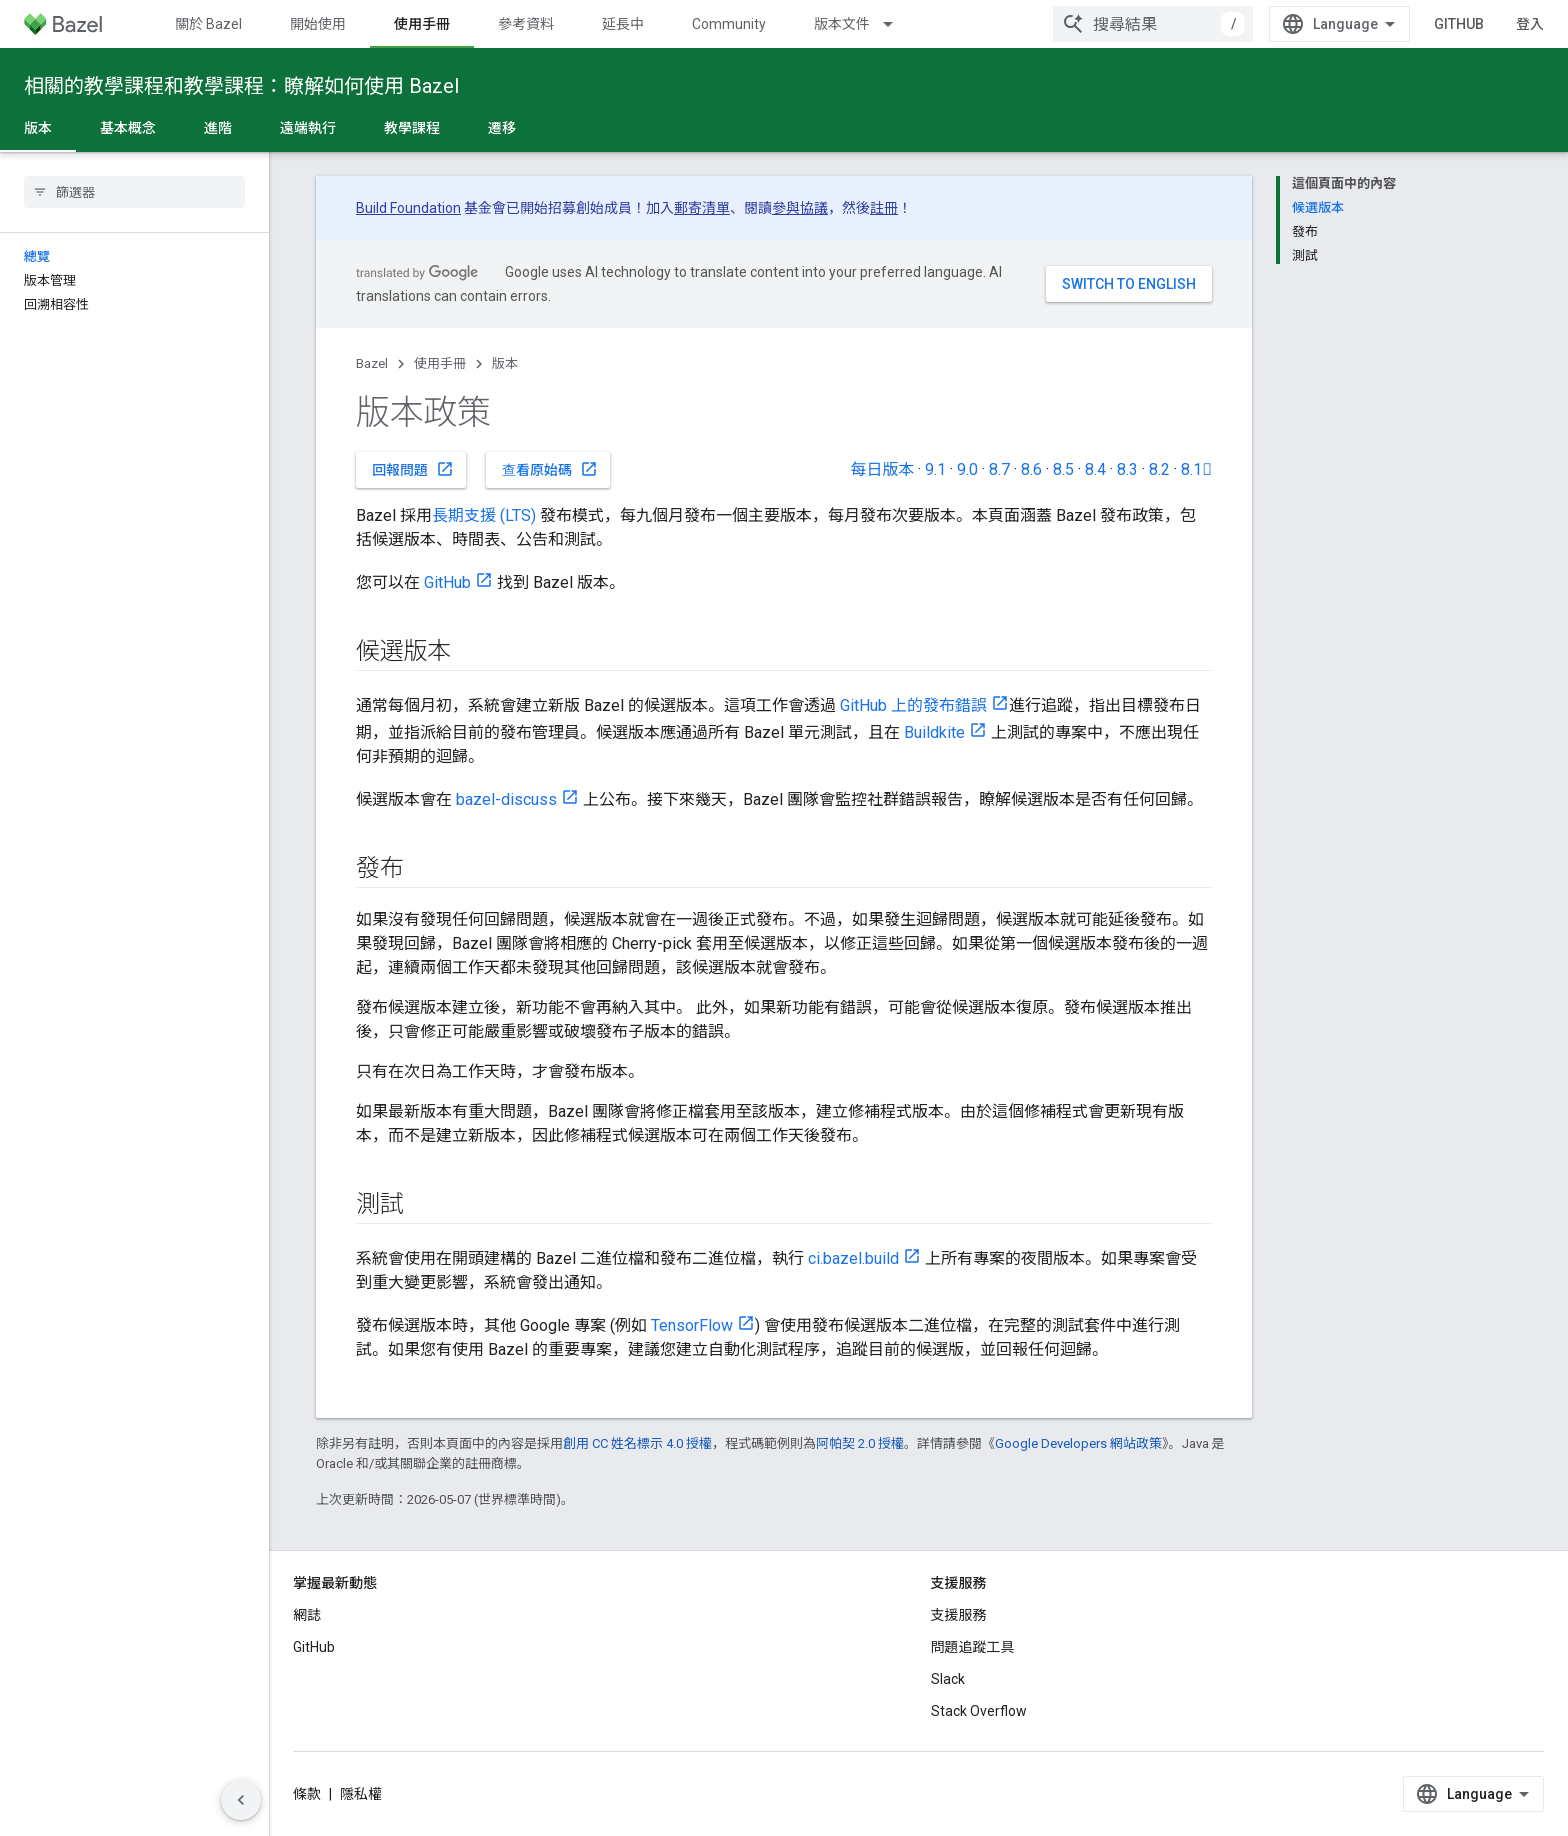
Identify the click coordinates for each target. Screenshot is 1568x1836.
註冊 (884, 208)
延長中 (623, 24)
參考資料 (526, 24)
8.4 (1095, 469)
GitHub (1459, 24)
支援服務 (959, 1615)
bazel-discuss (506, 799)
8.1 (1196, 469)
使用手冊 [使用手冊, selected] (422, 24)
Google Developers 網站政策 (1078, 1443)
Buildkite (934, 732)
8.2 (1159, 469)
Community (729, 24)
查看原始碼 (550, 469)
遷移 (502, 128)
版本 (505, 363)
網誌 (307, 1615)
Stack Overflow (979, 1711)
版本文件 (842, 24)
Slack (948, 1679)
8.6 (1031, 469)
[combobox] (1153, 24)
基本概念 (128, 128)
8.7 (999, 469)
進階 (218, 128)
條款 (307, 1794)
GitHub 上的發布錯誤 (913, 705)
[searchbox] (134, 192)
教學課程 (412, 128)
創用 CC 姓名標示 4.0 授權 (637, 1443)
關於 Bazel (208, 24)
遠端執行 (308, 128)
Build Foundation (408, 208)
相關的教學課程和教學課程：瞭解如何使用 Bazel (241, 86)
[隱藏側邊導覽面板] (241, 1800)
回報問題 (413, 469)
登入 (1530, 24)
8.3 (1127, 469)
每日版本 (882, 469)
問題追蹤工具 (973, 1647)
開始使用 (318, 24)
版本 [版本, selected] (38, 128)
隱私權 (361, 1794)
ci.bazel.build (853, 1258)
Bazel (372, 363)
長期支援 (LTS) (484, 515)
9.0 (967, 469)
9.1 (935, 469)
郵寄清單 (702, 208)
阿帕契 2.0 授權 (860, 1443)
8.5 (1063, 469)
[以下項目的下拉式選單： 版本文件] (897, 24)
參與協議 (800, 208)
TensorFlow (692, 1325)
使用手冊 (440, 363)
